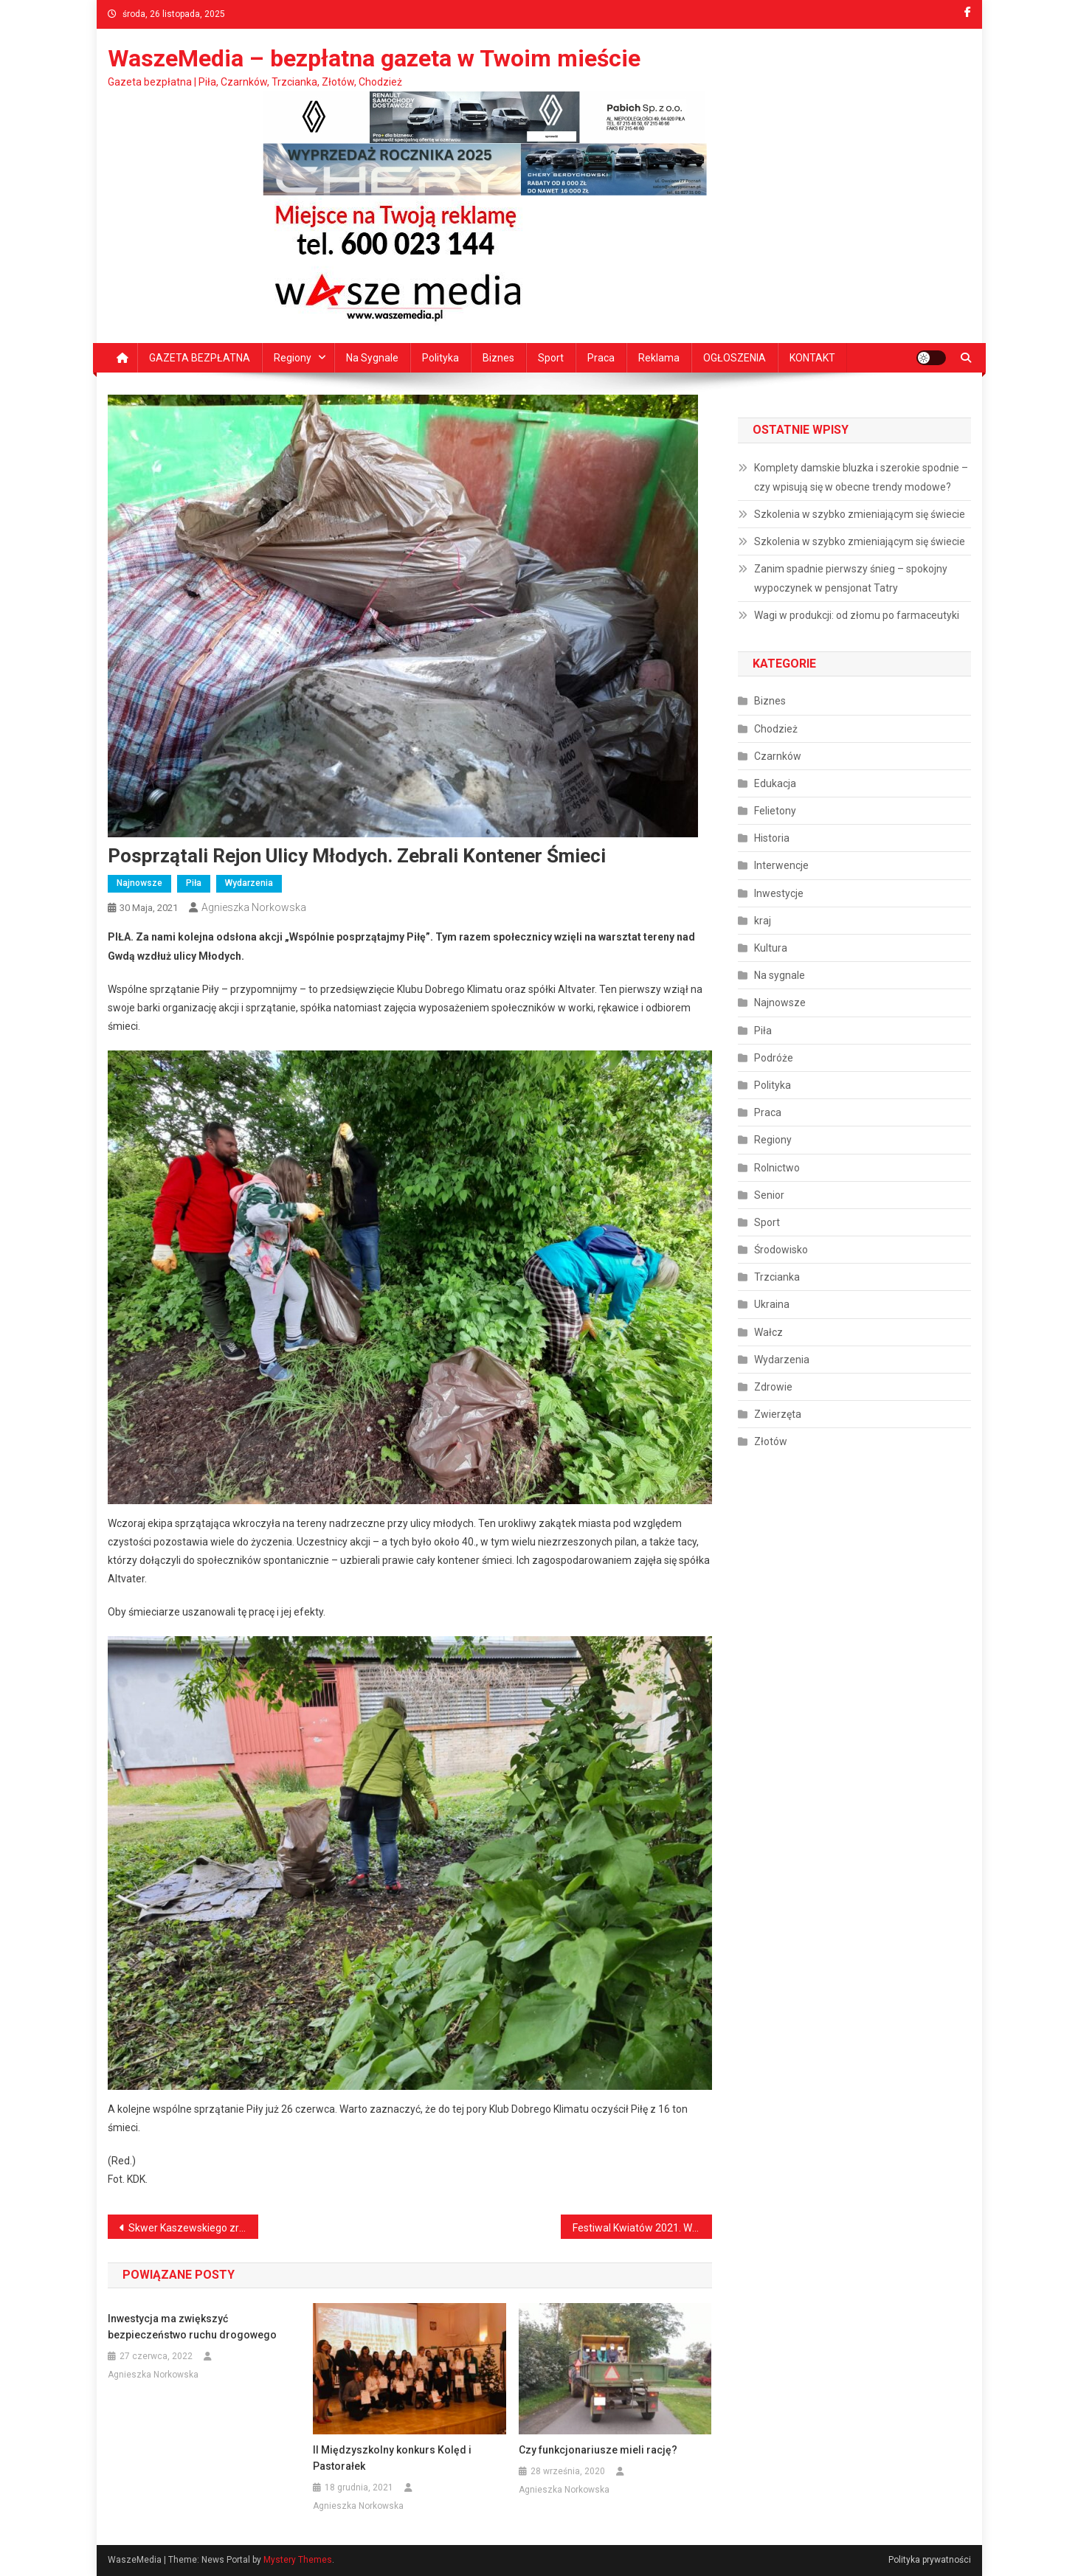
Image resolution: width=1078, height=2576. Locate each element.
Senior (769, 1195)
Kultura (770, 948)
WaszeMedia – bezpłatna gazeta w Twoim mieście (374, 58)
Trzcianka (777, 1277)
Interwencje (781, 865)
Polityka (440, 358)
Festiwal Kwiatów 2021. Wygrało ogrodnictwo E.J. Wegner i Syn (642, 2228)
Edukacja (775, 783)
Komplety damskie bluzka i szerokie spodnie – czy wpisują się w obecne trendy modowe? (861, 477)
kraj (762, 921)
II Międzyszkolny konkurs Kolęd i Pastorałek (392, 2458)
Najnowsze (139, 883)
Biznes (498, 358)
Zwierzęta (777, 1414)
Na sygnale (372, 358)
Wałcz (768, 1332)
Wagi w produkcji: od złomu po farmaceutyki (856, 615)
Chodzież (776, 729)
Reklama (659, 358)
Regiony (292, 358)
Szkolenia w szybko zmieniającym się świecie (859, 514)
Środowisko (781, 1250)
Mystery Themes (297, 2560)
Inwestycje (779, 893)
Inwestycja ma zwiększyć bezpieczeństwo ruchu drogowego (192, 2327)
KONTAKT (812, 358)
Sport (551, 358)
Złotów (770, 1441)
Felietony (775, 811)
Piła (193, 883)
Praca (601, 358)
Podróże (773, 1058)
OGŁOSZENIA (734, 358)
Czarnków (777, 756)
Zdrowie (773, 1387)
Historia (772, 838)
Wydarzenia (249, 883)
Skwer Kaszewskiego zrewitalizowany (193, 2228)
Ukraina (772, 1304)
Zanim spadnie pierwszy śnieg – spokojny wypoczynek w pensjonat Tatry (850, 578)
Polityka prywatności (929, 2560)
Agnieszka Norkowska (253, 907)
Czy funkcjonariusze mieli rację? (598, 2450)
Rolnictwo (777, 1168)
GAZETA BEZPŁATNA (199, 358)
